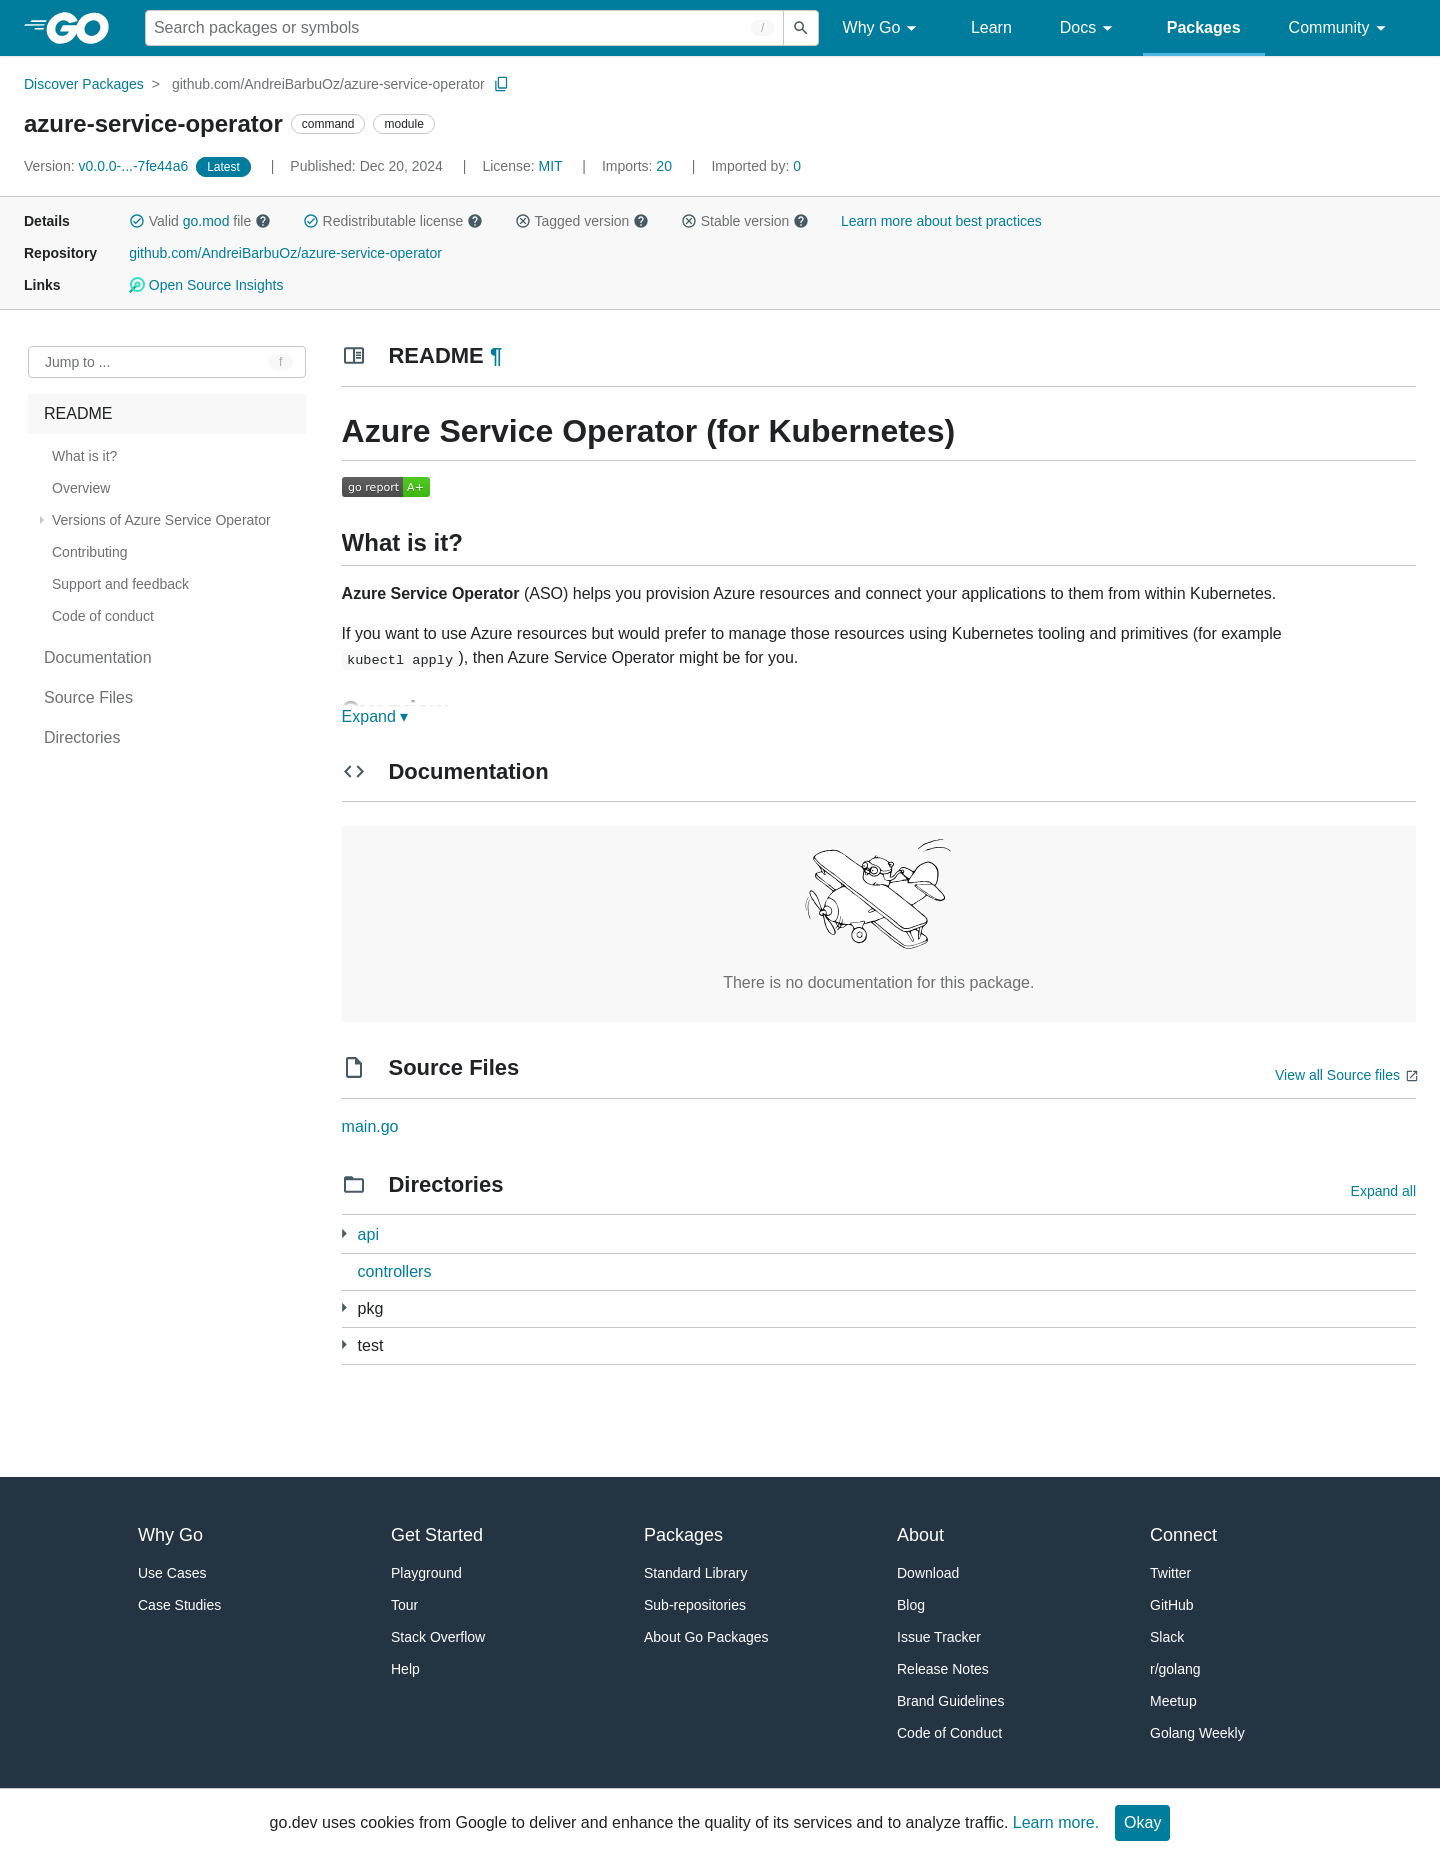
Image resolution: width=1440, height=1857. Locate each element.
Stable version (745, 221)
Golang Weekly (1197, 1733)
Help (405, 1669)
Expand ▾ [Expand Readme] (375, 716)
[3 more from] (344, 1233)
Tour (404, 1605)
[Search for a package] (464, 28)
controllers (395, 1271)
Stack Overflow (438, 1637)
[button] (137, 221)
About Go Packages (706, 1637)
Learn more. (1056, 1822)
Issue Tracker (939, 1637)
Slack (1167, 1637)
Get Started (437, 1535)
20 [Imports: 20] (639, 166)
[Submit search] (801, 28)
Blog (911, 1605)
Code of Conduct (949, 1733)
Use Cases (172, 1573)
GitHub (1172, 1605)
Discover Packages (84, 84)
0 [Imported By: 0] (756, 166)
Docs (1089, 28)
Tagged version (582, 221)
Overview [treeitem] (81, 488)
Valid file (200, 221)
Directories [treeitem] (82, 737)
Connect (1183, 1535)
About (920, 1535)
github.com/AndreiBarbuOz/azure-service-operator (328, 84)
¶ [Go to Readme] (496, 355)
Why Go (883, 28)
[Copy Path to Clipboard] (502, 84)
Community (1340, 28)
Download (928, 1573)
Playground (426, 1573)
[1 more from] (344, 1344)
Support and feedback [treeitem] (120, 584)
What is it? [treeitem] (84, 456)
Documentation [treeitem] (98, 657)
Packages (1204, 27)
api (368, 1234)
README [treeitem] (78, 413)
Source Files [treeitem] (88, 697)
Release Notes (943, 1669)
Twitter (1170, 1573)
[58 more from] (344, 1307)
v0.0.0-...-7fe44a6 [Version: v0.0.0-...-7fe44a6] (108, 166)
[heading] (84, 28)
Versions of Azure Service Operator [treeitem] (161, 520)
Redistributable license (393, 221)
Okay (1142, 1822)
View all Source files (1337, 1075)
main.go (370, 1126)
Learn (991, 27)
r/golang (1175, 1669)
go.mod (206, 221)
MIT (551, 166)
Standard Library (696, 1573)
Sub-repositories (695, 1605)
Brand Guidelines (950, 1701)
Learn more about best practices (941, 221)
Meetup (1173, 1701)
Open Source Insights (206, 285)
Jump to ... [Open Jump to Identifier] (77, 362)
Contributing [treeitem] (90, 552)
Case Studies (179, 1605)
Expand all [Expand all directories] (1383, 1191)
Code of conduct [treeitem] (103, 616)
